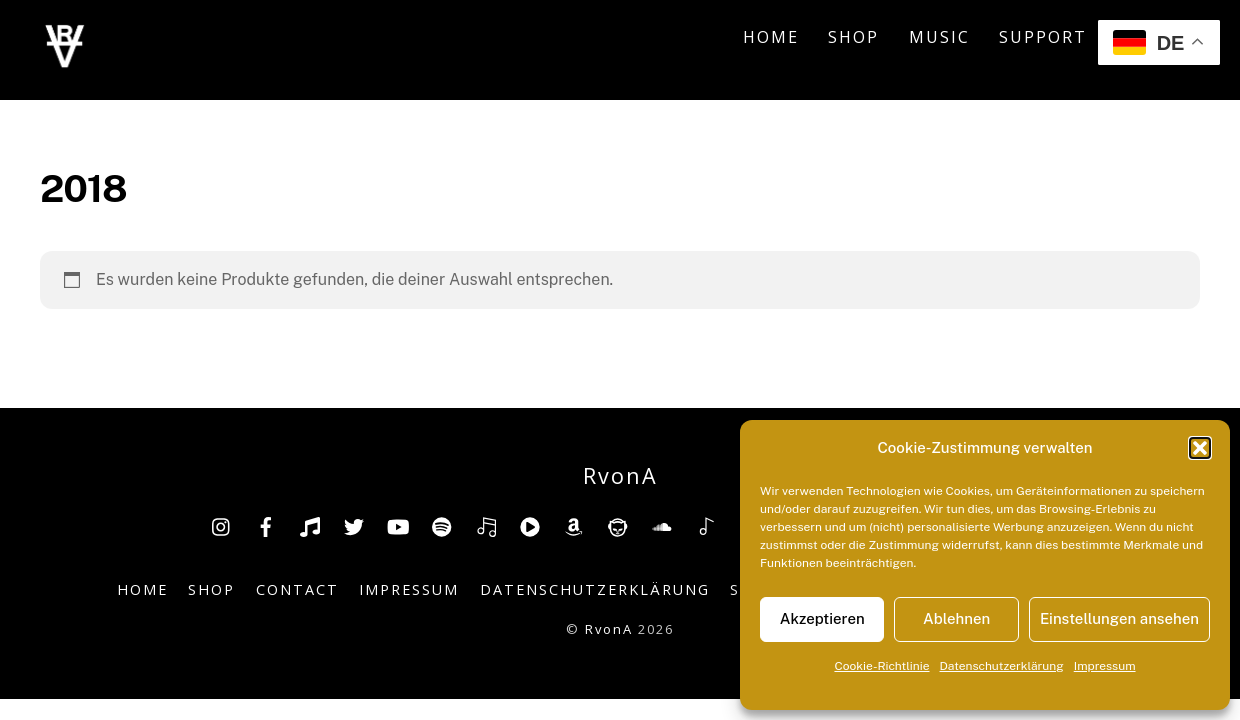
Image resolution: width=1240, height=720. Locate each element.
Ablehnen (956, 618)
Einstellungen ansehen (1119, 618)
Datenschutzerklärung (1002, 666)
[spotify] (442, 524)
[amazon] (574, 524)
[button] (1200, 448)
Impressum (1105, 666)
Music (939, 37)
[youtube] (398, 524)
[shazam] (706, 524)
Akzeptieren (822, 618)
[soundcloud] (662, 524)
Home (771, 37)
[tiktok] (310, 524)
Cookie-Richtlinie (881, 666)
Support (1043, 37)
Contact (297, 589)
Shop (853, 37)
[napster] (618, 524)
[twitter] (354, 524)
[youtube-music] (530, 524)
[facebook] (266, 524)
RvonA (609, 629)
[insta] (222, 524)
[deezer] (486, 524)
